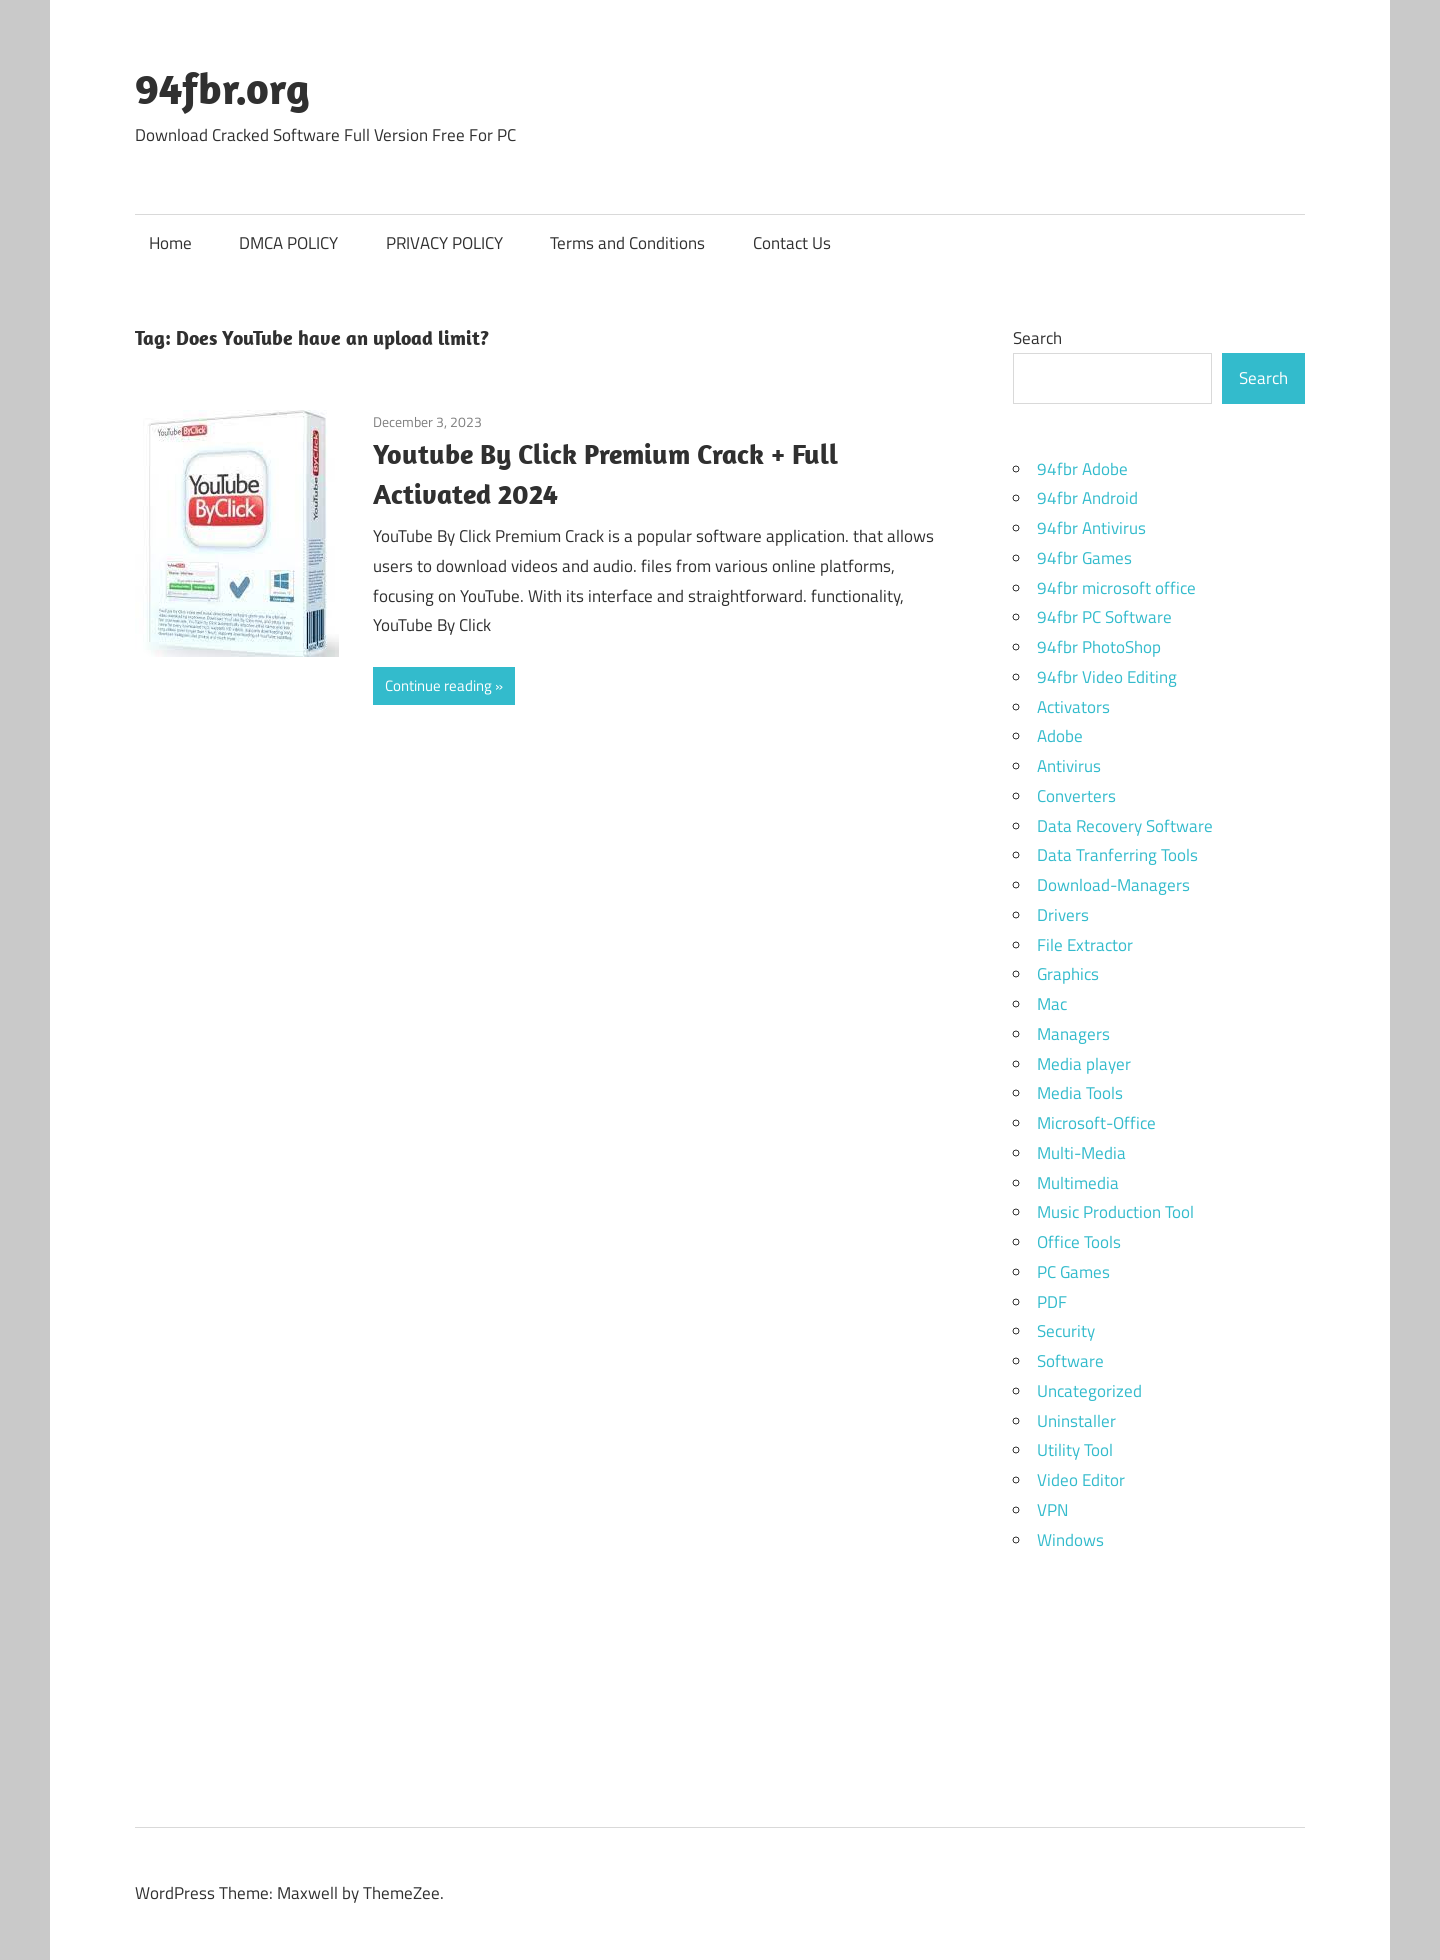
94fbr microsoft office (1116, 588)
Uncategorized (1089, 1391)
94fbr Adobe (1082, 469)
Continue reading (438, 685)
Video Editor (1081, 1480)
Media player (1084, 1064)
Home (170, 243)
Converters (1076, 796)
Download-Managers (1113, 885)
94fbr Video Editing (1107, 677)
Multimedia (1078, 1183)
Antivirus (1069, 766)
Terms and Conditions (627, 243)
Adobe (1060, 736)
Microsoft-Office (1096, 1123)
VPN (1052, 1510)
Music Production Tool (1115, 1212)
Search (1037, 338)
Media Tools (1080, 1093)
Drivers (1063, 915)
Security (1066, 1331)
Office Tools (1079, 1242)
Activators (1073, 707)
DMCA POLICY (288, 243)
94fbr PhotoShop (1099, 647)
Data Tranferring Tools (1117, 855)
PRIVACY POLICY (444, 243)
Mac (1052, 1004)
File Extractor (1085, 945)
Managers (1073, 1034)
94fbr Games (1084, 558)
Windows (1070, 1540)
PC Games (1073, 1272)
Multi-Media (1081, 1153)
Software (1070, 1361)
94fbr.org (222, 88)
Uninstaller (1076, 1421)
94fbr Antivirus (1091, 528)
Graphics (1068, 974)
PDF (1052, 1302)
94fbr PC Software (1104, 617)
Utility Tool (1075, 1450)
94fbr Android (1087, 498)
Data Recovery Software (1125, 826)
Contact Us (792, 243)
